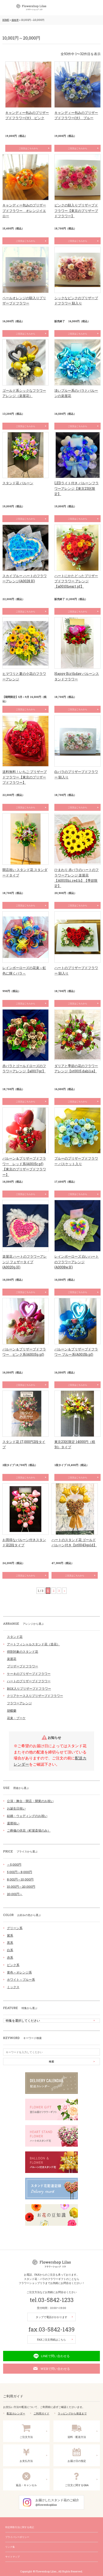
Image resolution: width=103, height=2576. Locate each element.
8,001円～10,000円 (20, 1879)
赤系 (10, 1957)
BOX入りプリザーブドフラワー (29, 1688)
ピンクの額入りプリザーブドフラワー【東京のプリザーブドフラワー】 (76, 210)
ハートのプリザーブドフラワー (29, 1681)
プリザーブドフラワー (22, 1666)
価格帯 (15, 20)
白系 (10, 1950)
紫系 (10, 1935)
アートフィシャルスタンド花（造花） (33, 1644)
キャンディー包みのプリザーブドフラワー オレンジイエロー (24, 210)
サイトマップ (12, 2556)
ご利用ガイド (41, 2413)
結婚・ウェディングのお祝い (27, 1816)
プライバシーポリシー (17, 2537)
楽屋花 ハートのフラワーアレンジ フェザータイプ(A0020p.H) (24, 1261)
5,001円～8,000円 (19, 1872)
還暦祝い (13, 1823)
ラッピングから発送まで (72, 2413)
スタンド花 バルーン (17, 483)
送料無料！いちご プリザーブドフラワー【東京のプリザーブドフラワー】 (24, 777)
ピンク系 (13, 1965)
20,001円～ (15, 1894)
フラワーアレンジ (19, 1703)
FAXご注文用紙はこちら (51, 2339)
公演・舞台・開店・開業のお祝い (30, 1801)
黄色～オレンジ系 (19, 1972)
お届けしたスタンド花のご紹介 (57, 2502)
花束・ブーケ (16, 1718)
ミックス (13, 1987)
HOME (5, 20)
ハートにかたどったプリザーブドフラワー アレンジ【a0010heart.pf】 (76, 581)
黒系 (10, 1942)
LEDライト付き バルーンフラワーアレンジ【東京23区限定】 (76, 488)
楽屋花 (11, 1659)
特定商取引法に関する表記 (19, 2527)
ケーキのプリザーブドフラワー (29, 1673)
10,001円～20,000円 (21, 1886)
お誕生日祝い (16, 1808)
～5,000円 (14, 1864)
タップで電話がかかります (51, 2317)
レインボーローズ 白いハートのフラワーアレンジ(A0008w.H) (76, 1261)
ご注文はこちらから (28, 148)
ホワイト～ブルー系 (21, 1979)
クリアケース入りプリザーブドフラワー (35, 1696)
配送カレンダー (16, 2413)
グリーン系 (15, 1928)
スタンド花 (15, 1637)
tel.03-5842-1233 (82, 7)
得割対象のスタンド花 (22, 1651)
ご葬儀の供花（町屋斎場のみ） (29, 1830)
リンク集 (10, 2546)
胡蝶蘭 (11, 1710)
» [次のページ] (64, 1591)
